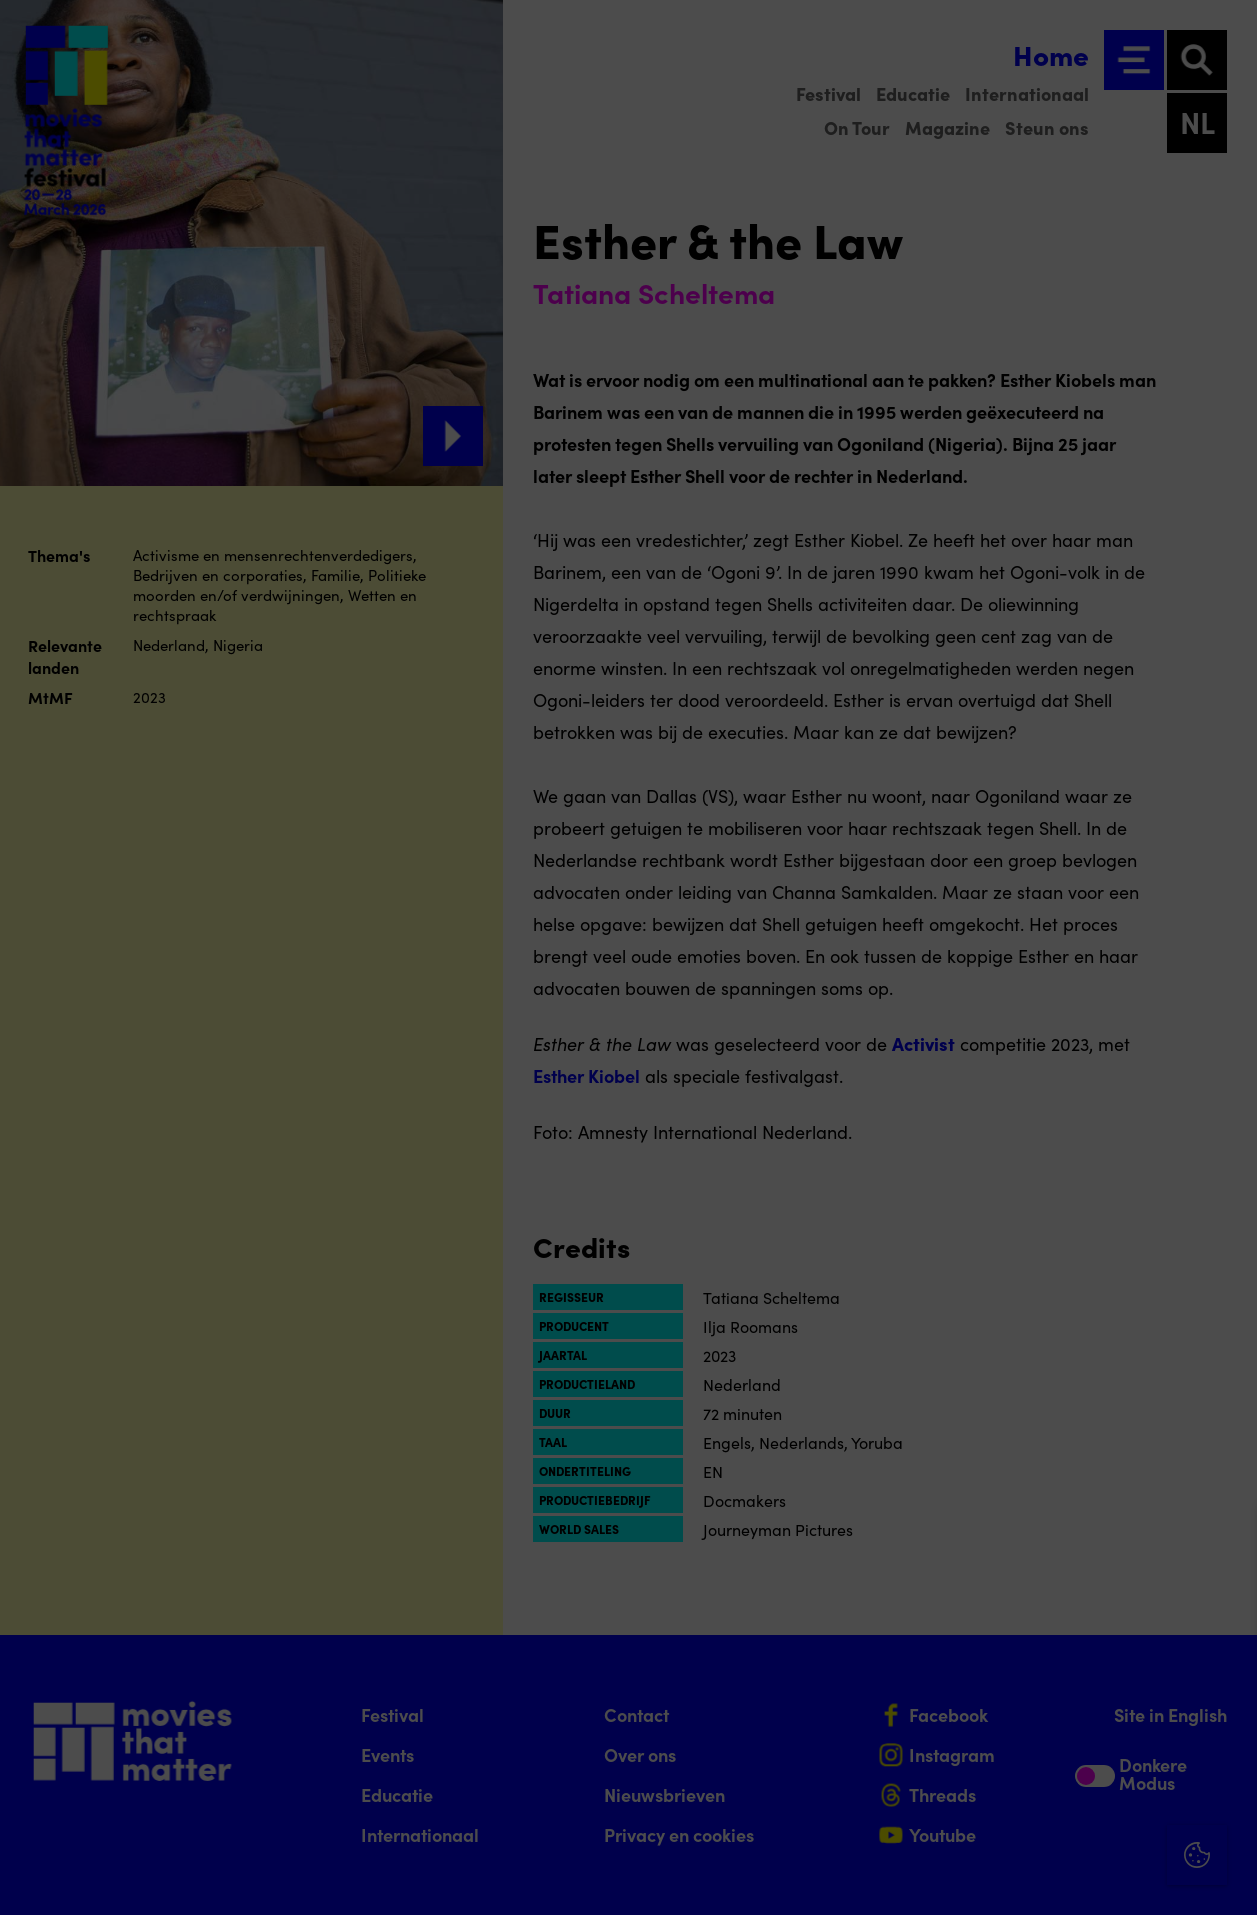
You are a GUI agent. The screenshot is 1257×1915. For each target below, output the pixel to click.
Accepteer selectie (1087, 1877)
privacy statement (1007, 1619)
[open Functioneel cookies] (1225, 1687)
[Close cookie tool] (1226, 1542)
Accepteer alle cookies (1087, 1819)
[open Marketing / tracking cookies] (1225, 1747)
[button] (1067, 1684)
